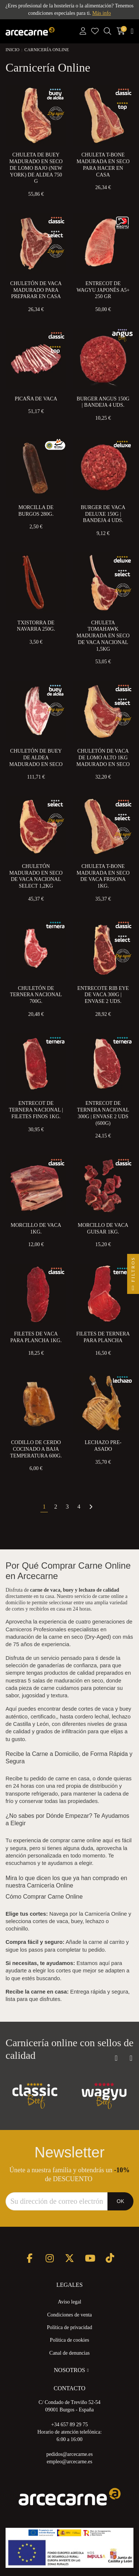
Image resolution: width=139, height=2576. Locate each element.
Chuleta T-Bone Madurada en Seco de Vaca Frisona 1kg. (102, 876)
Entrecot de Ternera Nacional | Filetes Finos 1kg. (36, 1109)
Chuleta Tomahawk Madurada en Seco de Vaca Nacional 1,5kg (102, 636)
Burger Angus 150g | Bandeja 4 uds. (103, 402)
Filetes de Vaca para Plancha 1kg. (36, 1337)
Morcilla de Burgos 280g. (36, 511)
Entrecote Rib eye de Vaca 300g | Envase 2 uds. (103, 994)
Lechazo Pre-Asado (103, 1446)
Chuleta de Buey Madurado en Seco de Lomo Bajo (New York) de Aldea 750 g (36, 168)
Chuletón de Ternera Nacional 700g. (36, 994)
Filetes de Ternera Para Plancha (103, 1337)
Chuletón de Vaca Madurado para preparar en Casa (36, 290)
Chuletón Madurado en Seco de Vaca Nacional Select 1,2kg (36, 876)
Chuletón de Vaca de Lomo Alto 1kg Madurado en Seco (103, 757)
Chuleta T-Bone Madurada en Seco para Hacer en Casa (102, 164)
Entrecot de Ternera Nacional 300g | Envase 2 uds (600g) (103, 1113)
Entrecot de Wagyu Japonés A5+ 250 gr (102, 290)
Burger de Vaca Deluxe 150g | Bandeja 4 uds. (103, 514)
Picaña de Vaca (36, 399)
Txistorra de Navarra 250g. (36, 626)
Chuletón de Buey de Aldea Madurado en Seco (36, 757)
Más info (101, 13)
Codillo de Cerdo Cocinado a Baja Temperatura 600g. (36, 1449)
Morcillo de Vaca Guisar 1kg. (103, 1228)
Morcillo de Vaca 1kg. (36, 1228)
